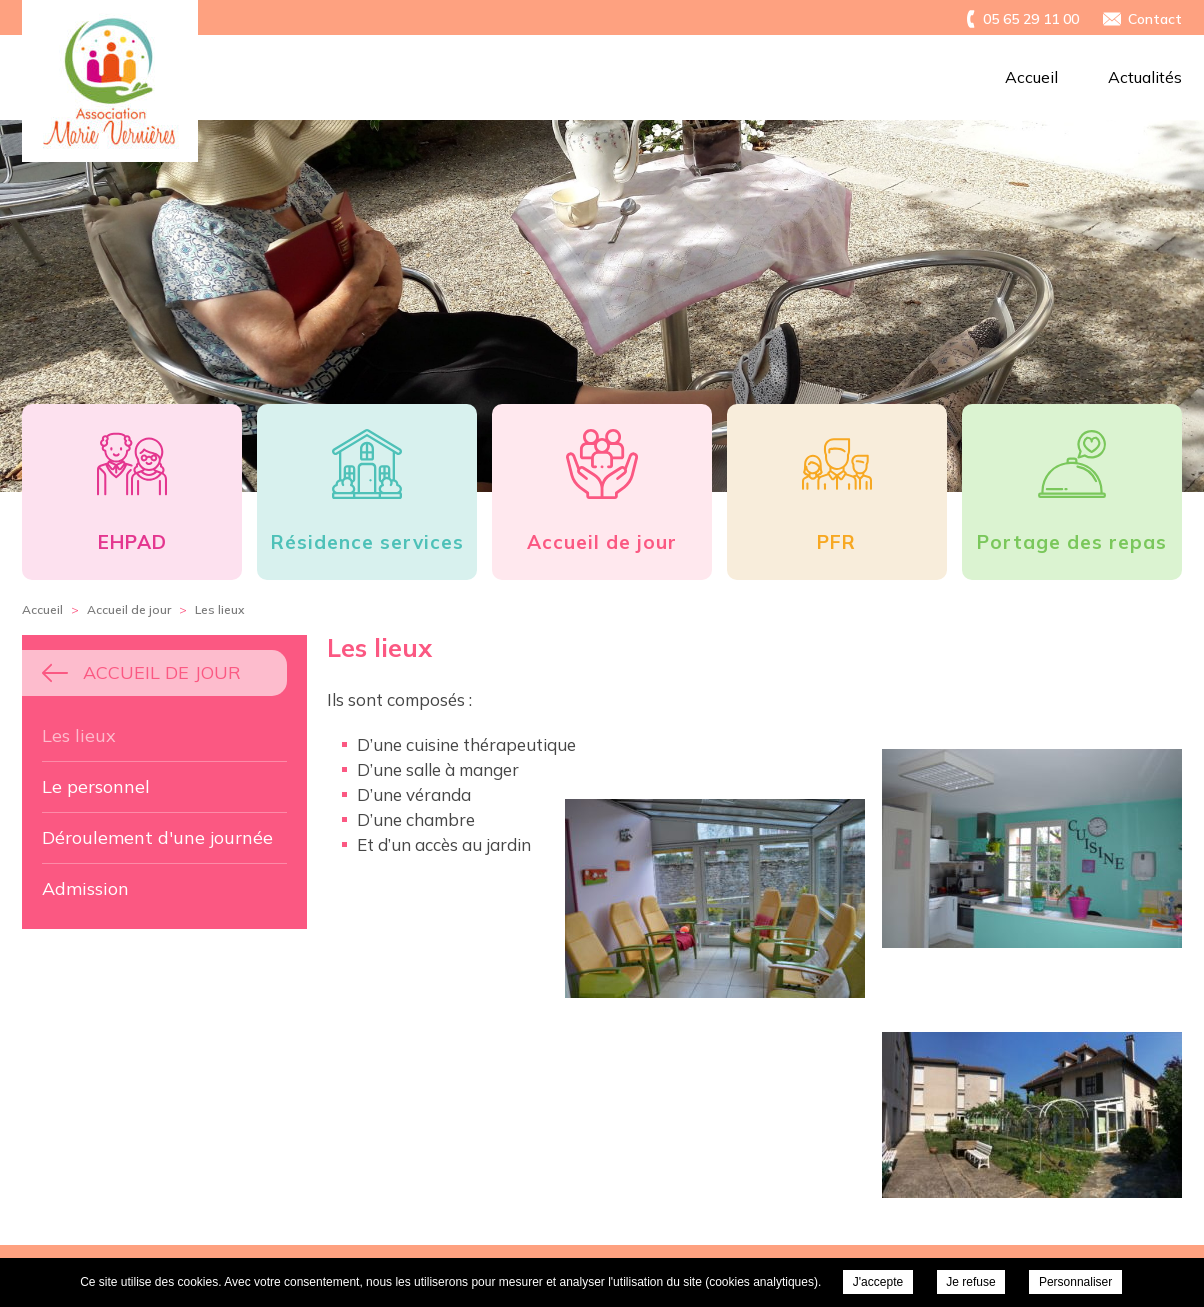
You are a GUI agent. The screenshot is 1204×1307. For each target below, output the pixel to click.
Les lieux (79, 735)
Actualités (1145, 77)
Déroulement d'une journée (157, 837)
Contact (1155, 19)
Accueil (1031, 77)
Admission (85, 888)
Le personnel (96, 786)
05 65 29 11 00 (1031, 19)
